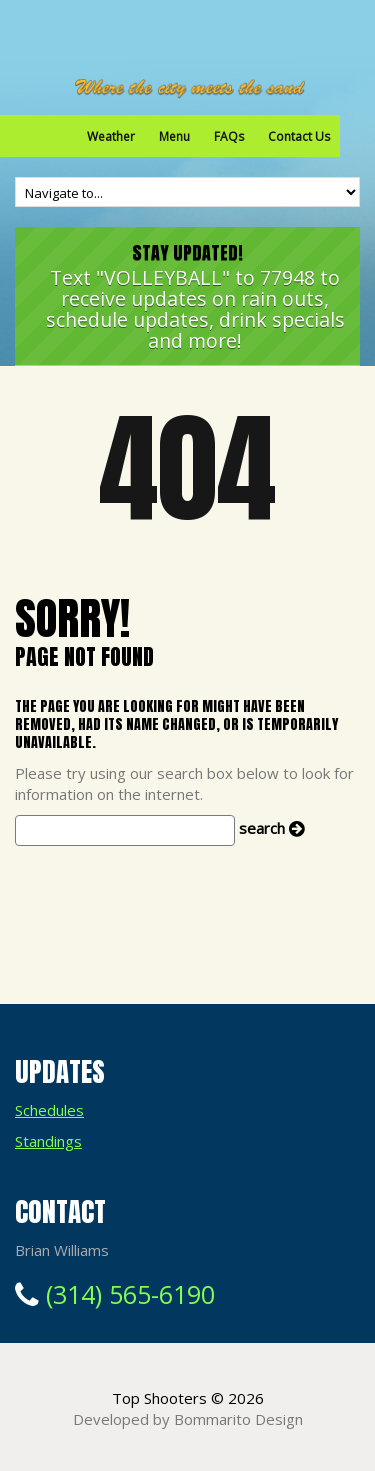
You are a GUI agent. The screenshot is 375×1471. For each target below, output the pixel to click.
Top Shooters (159, 1398)
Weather (111, 136)
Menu (174, 136)
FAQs (229, 136)
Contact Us (299, 136)
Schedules (49, 1110)
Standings (48, 1141)
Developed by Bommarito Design (188, 1419)
